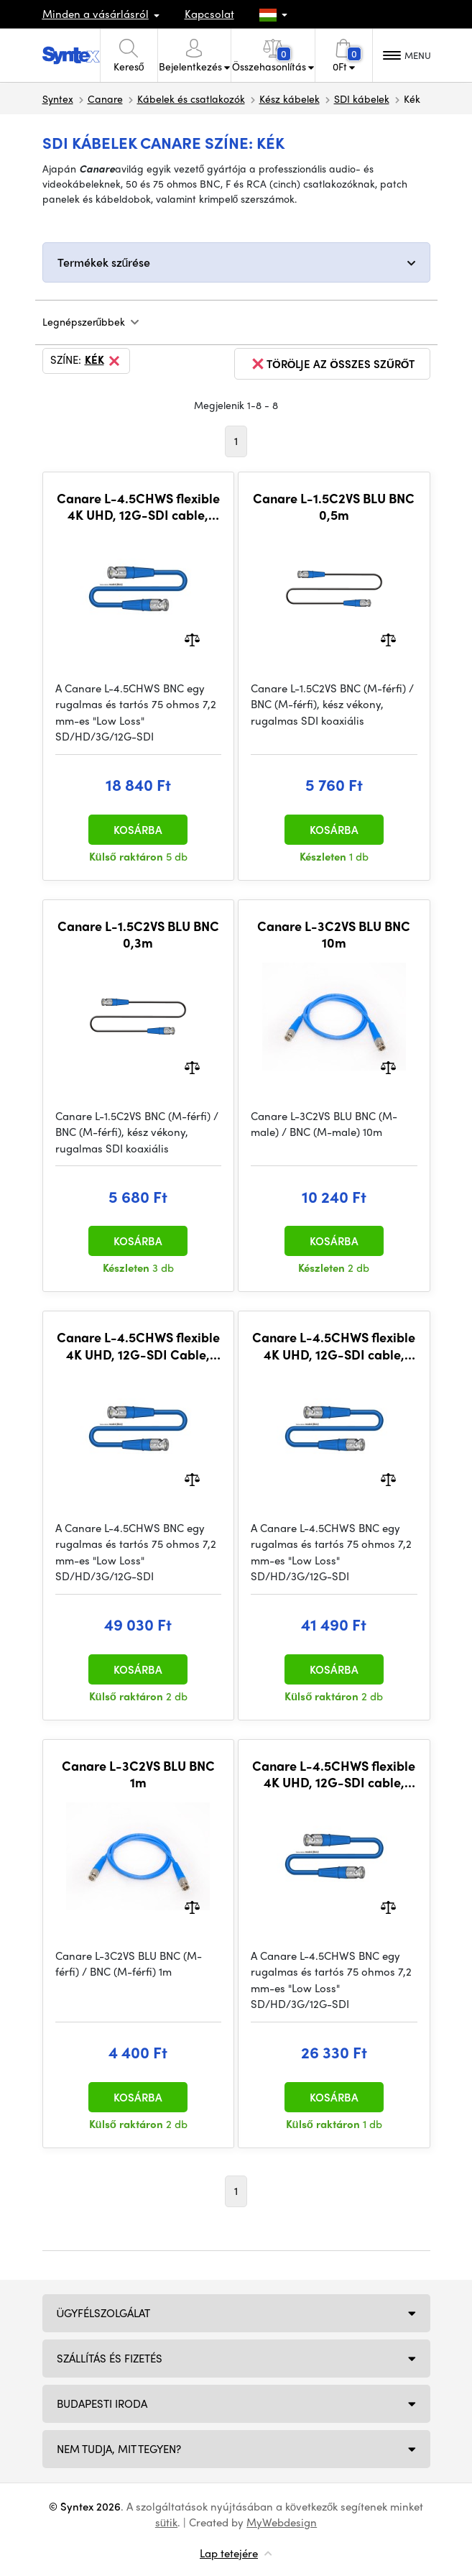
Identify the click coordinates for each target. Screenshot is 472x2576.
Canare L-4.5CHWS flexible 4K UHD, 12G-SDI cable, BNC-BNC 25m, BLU (333, 1345)
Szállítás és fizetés (109, 2358)
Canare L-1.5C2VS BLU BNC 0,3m (138, 934)
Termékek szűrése (104, 262)
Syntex (57, 98)
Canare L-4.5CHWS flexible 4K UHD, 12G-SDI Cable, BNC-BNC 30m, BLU (138, 1345)
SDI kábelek (361, 98)
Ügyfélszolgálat (104, 2313)
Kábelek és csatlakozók (191, 98)
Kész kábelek (289, 98)
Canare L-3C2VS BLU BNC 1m (138, 1774)
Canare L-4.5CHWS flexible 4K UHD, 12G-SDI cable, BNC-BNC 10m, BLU (138, 506)
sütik (166, 2522)
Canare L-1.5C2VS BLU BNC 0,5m (334, 506)
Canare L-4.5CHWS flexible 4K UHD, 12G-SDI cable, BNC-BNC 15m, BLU (333, 1774)
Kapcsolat (209, 14)
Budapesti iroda (102, 2403)
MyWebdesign (281, 2522)
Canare (105, 98)
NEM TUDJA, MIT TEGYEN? (119, 2449)
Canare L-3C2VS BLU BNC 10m (333, 934)
